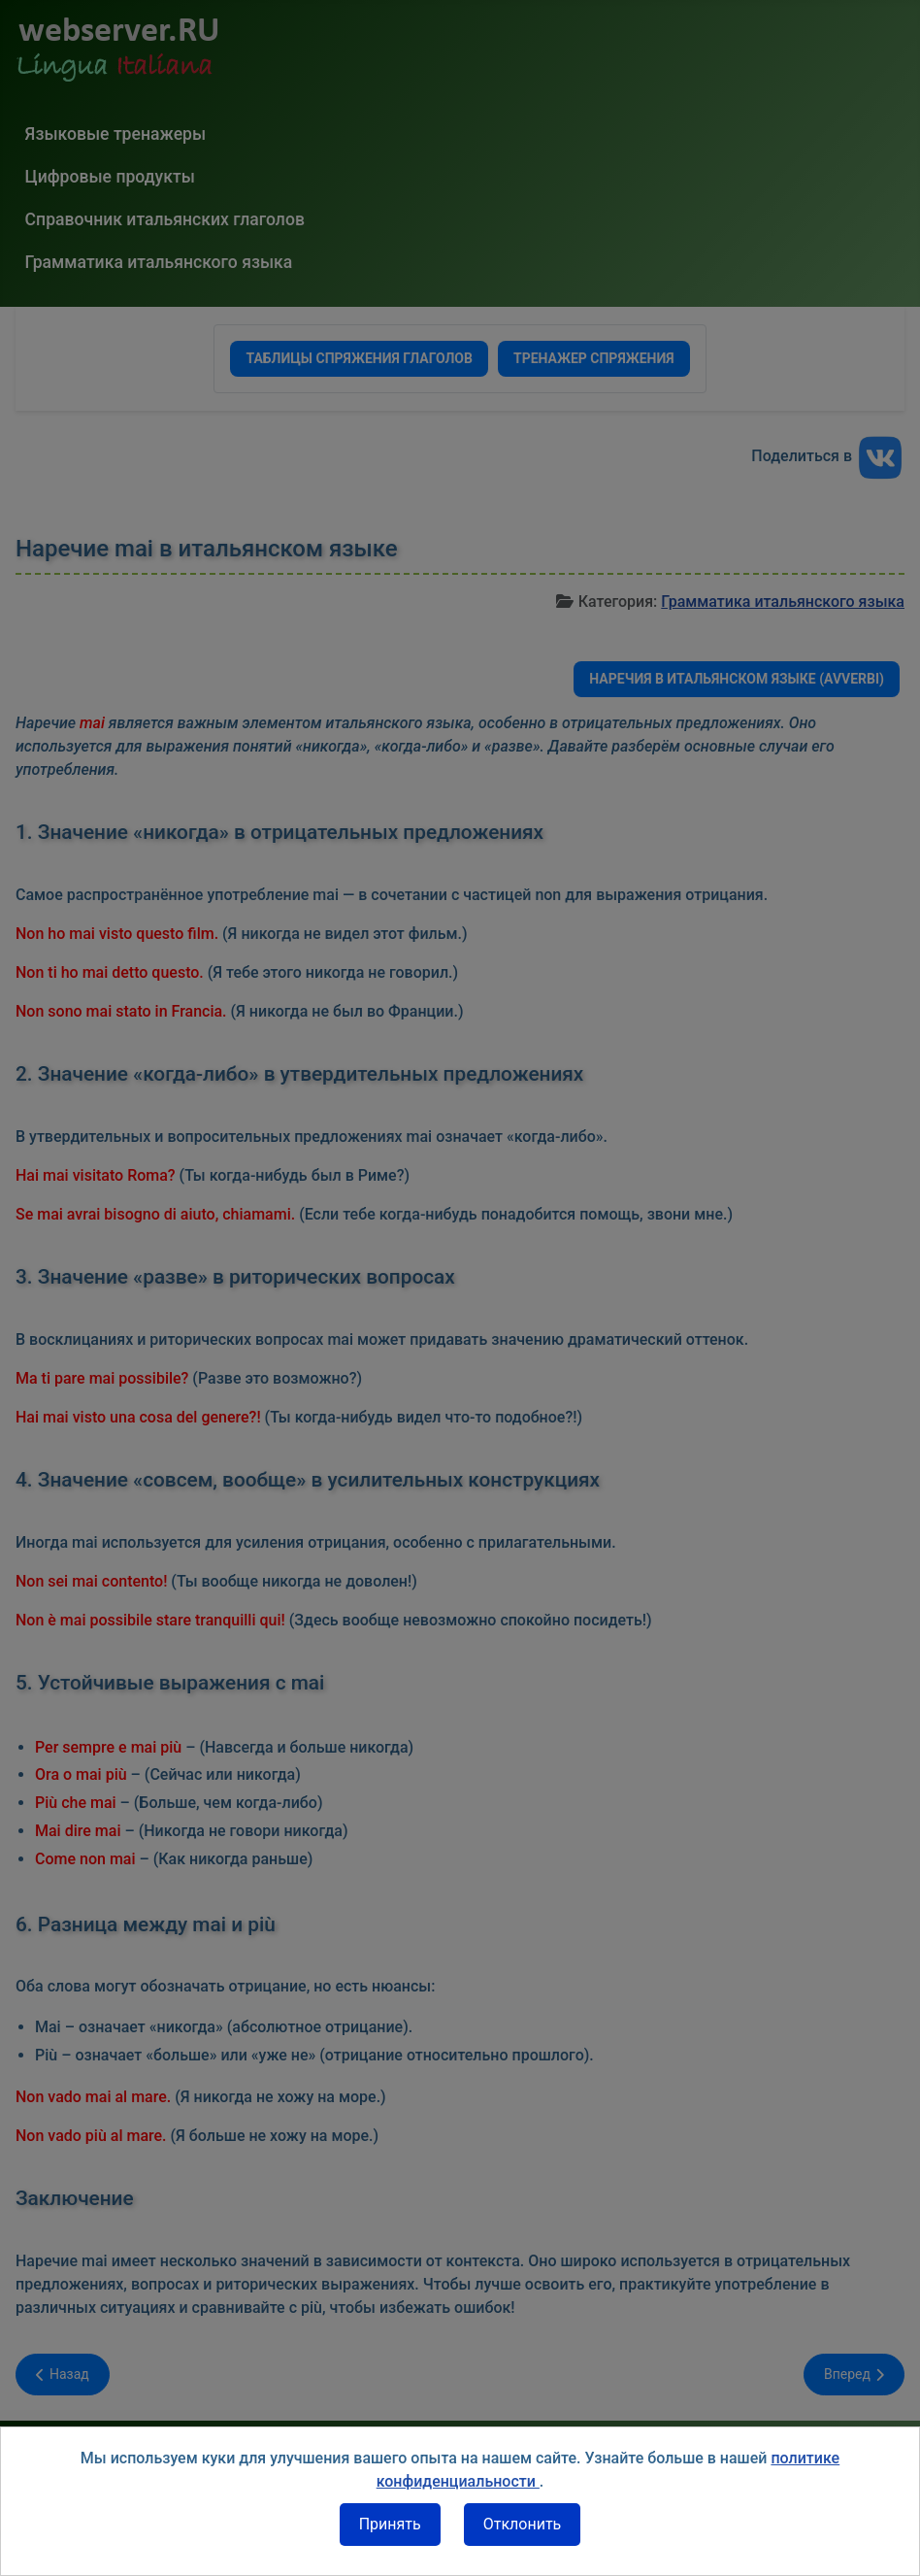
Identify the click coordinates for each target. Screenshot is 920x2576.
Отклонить (522, 2524)
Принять (390, 2524)
